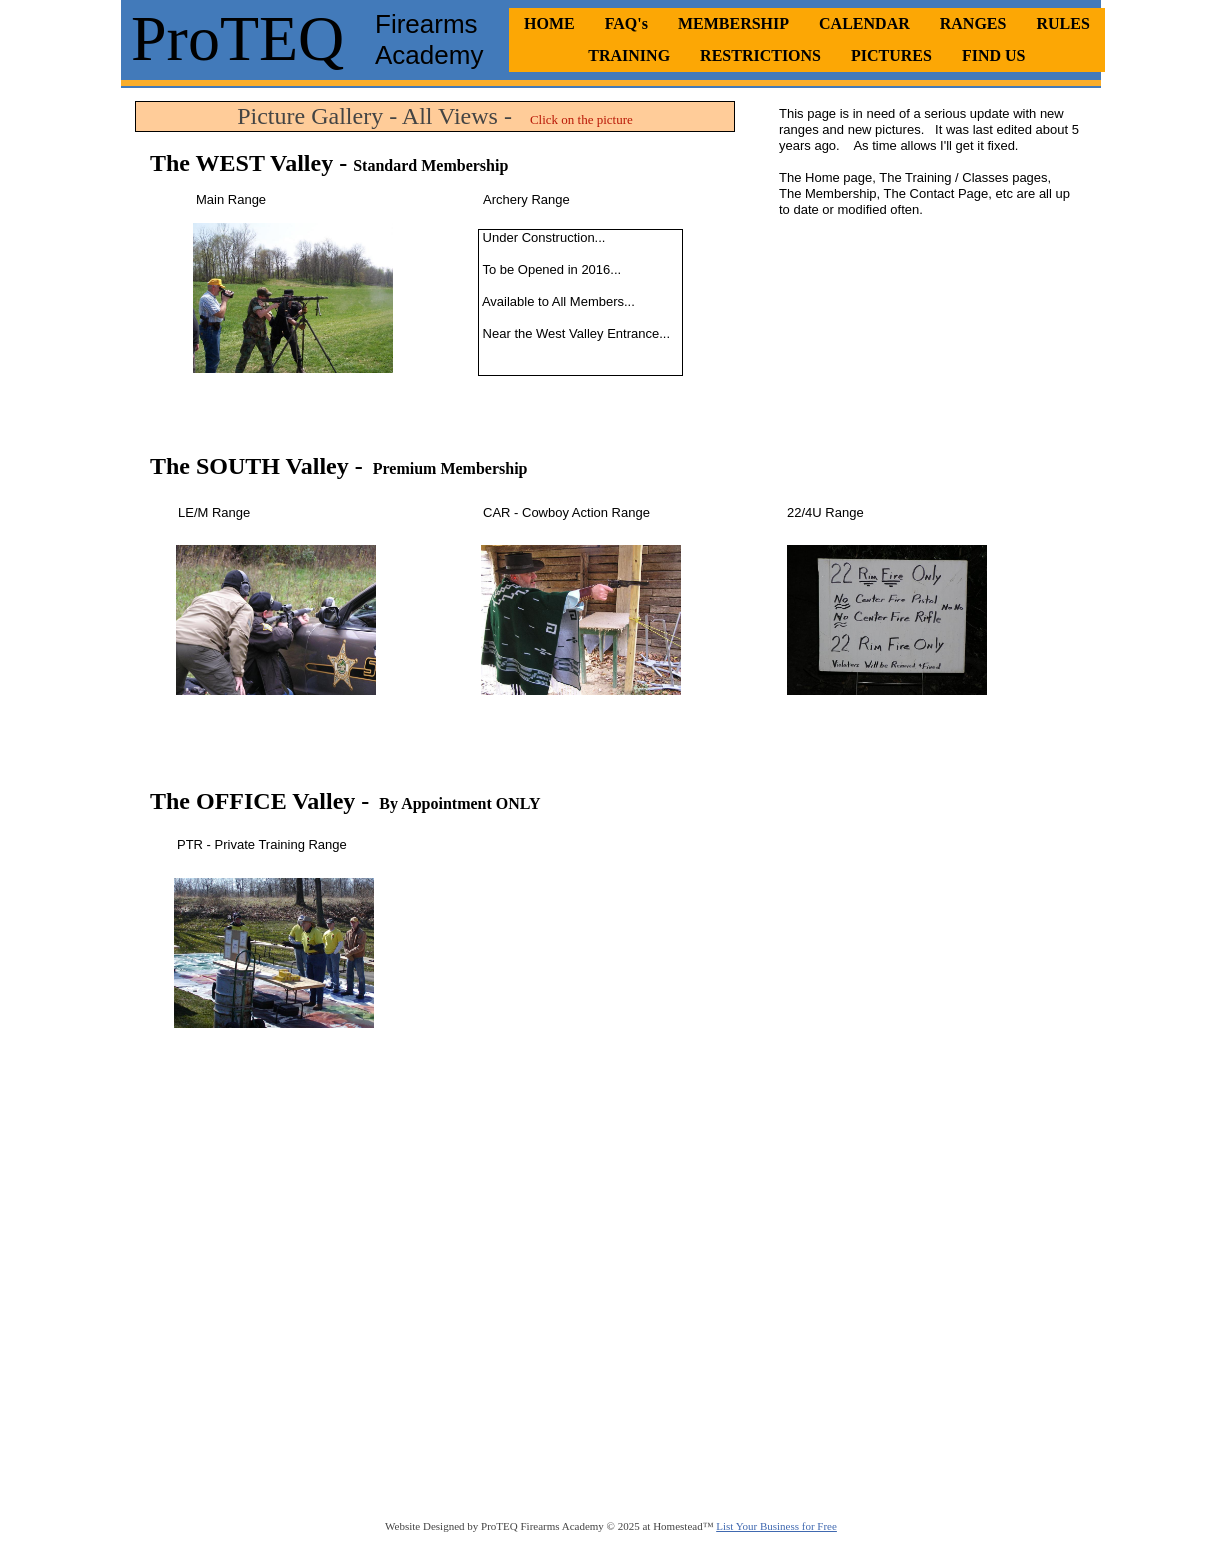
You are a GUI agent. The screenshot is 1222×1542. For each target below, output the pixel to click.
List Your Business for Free (776, 1526)
